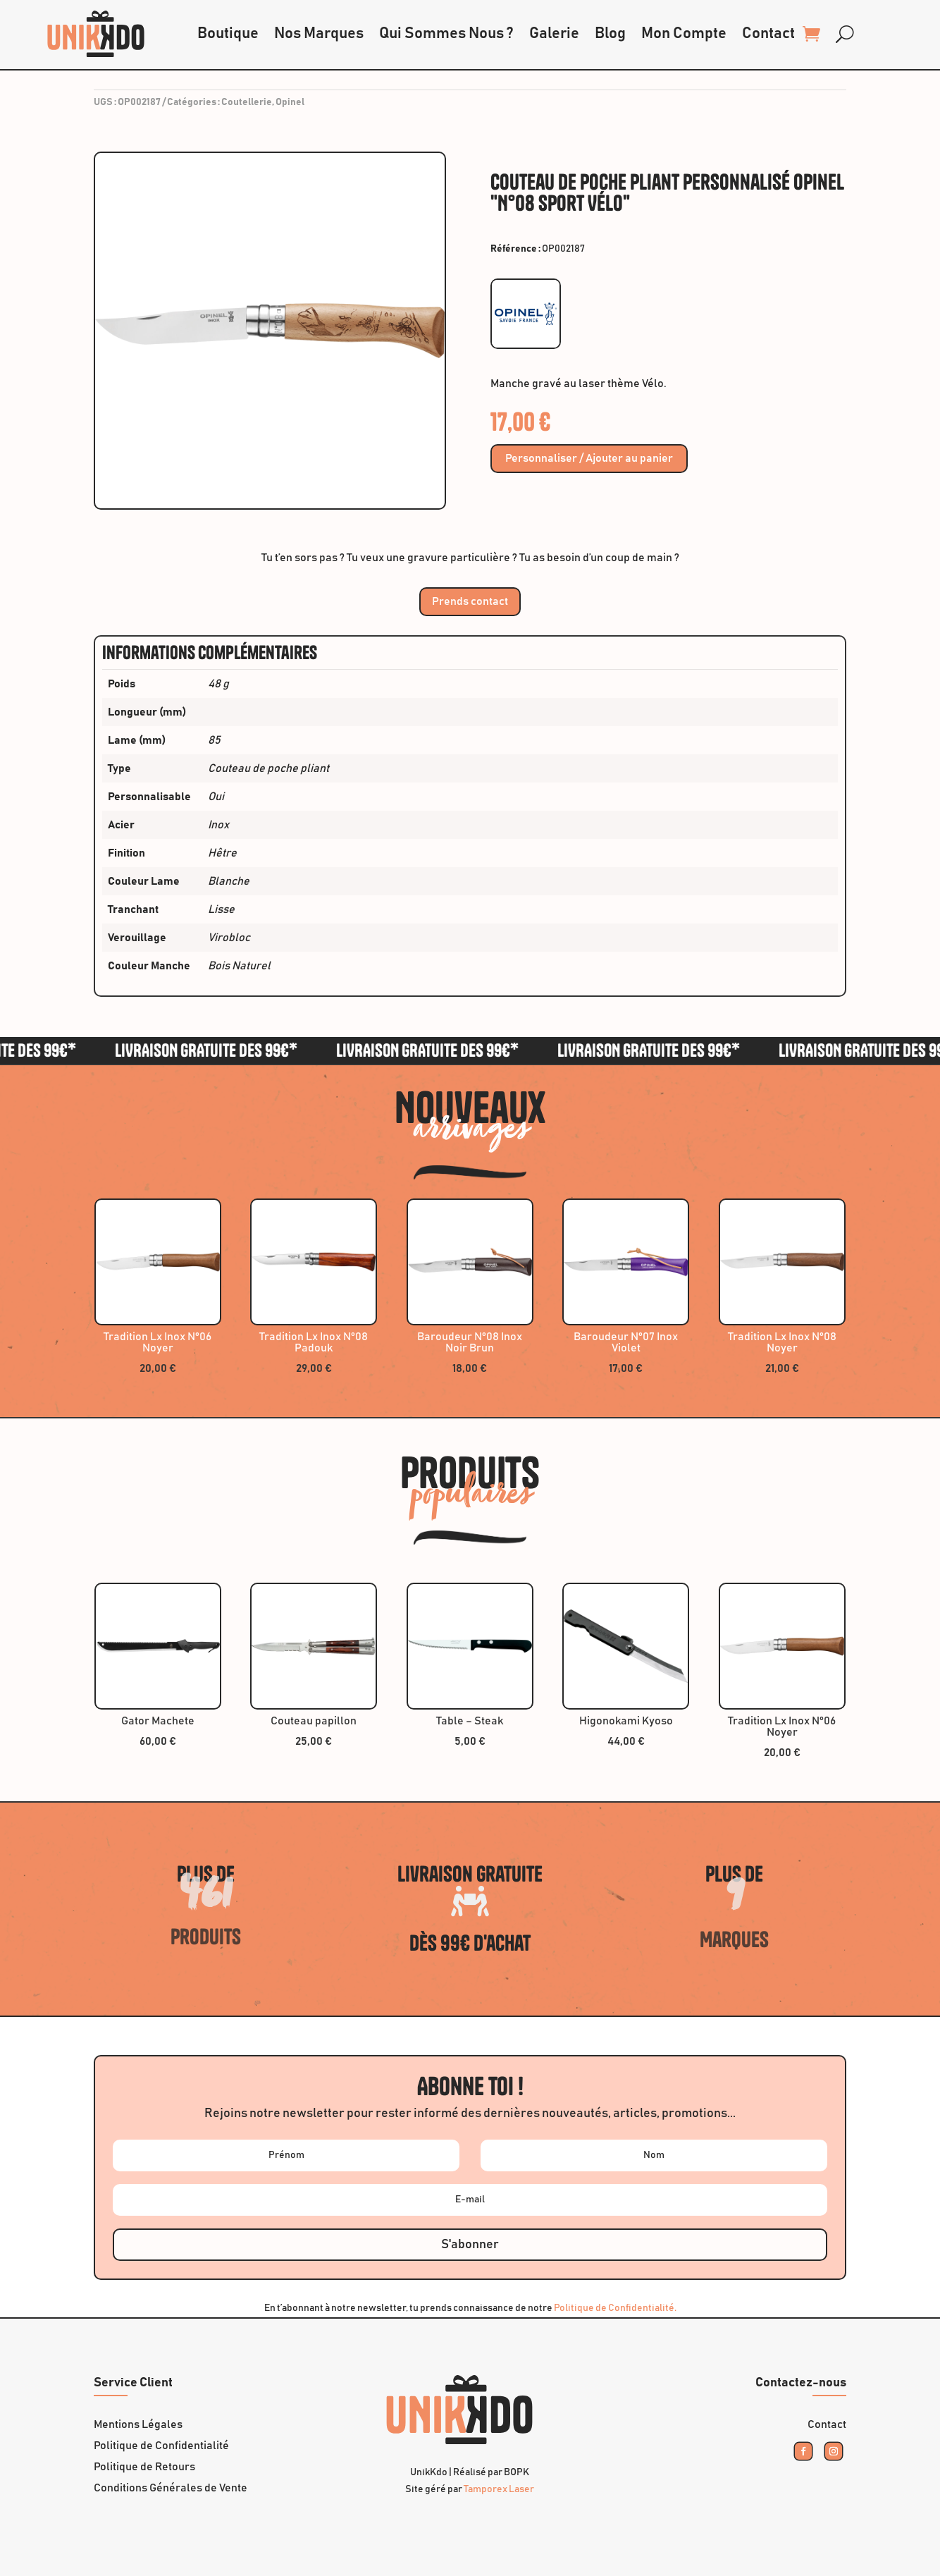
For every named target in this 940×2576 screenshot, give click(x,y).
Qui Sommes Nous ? (446, 34)
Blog (610, 34)
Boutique (228, 34)
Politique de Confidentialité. (615, 2308)
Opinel (290, 102)
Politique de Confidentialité (161, 2446)
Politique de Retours (144, 2467)
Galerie (554, 34)
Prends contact (470, 601)
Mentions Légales (138, 2424)
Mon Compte (683, 34)
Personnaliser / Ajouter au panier (589, 458)
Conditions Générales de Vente (170, 2488)
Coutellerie (246, 102)
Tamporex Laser (499, 2489)
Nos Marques (319, 34)
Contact (768, 34)
